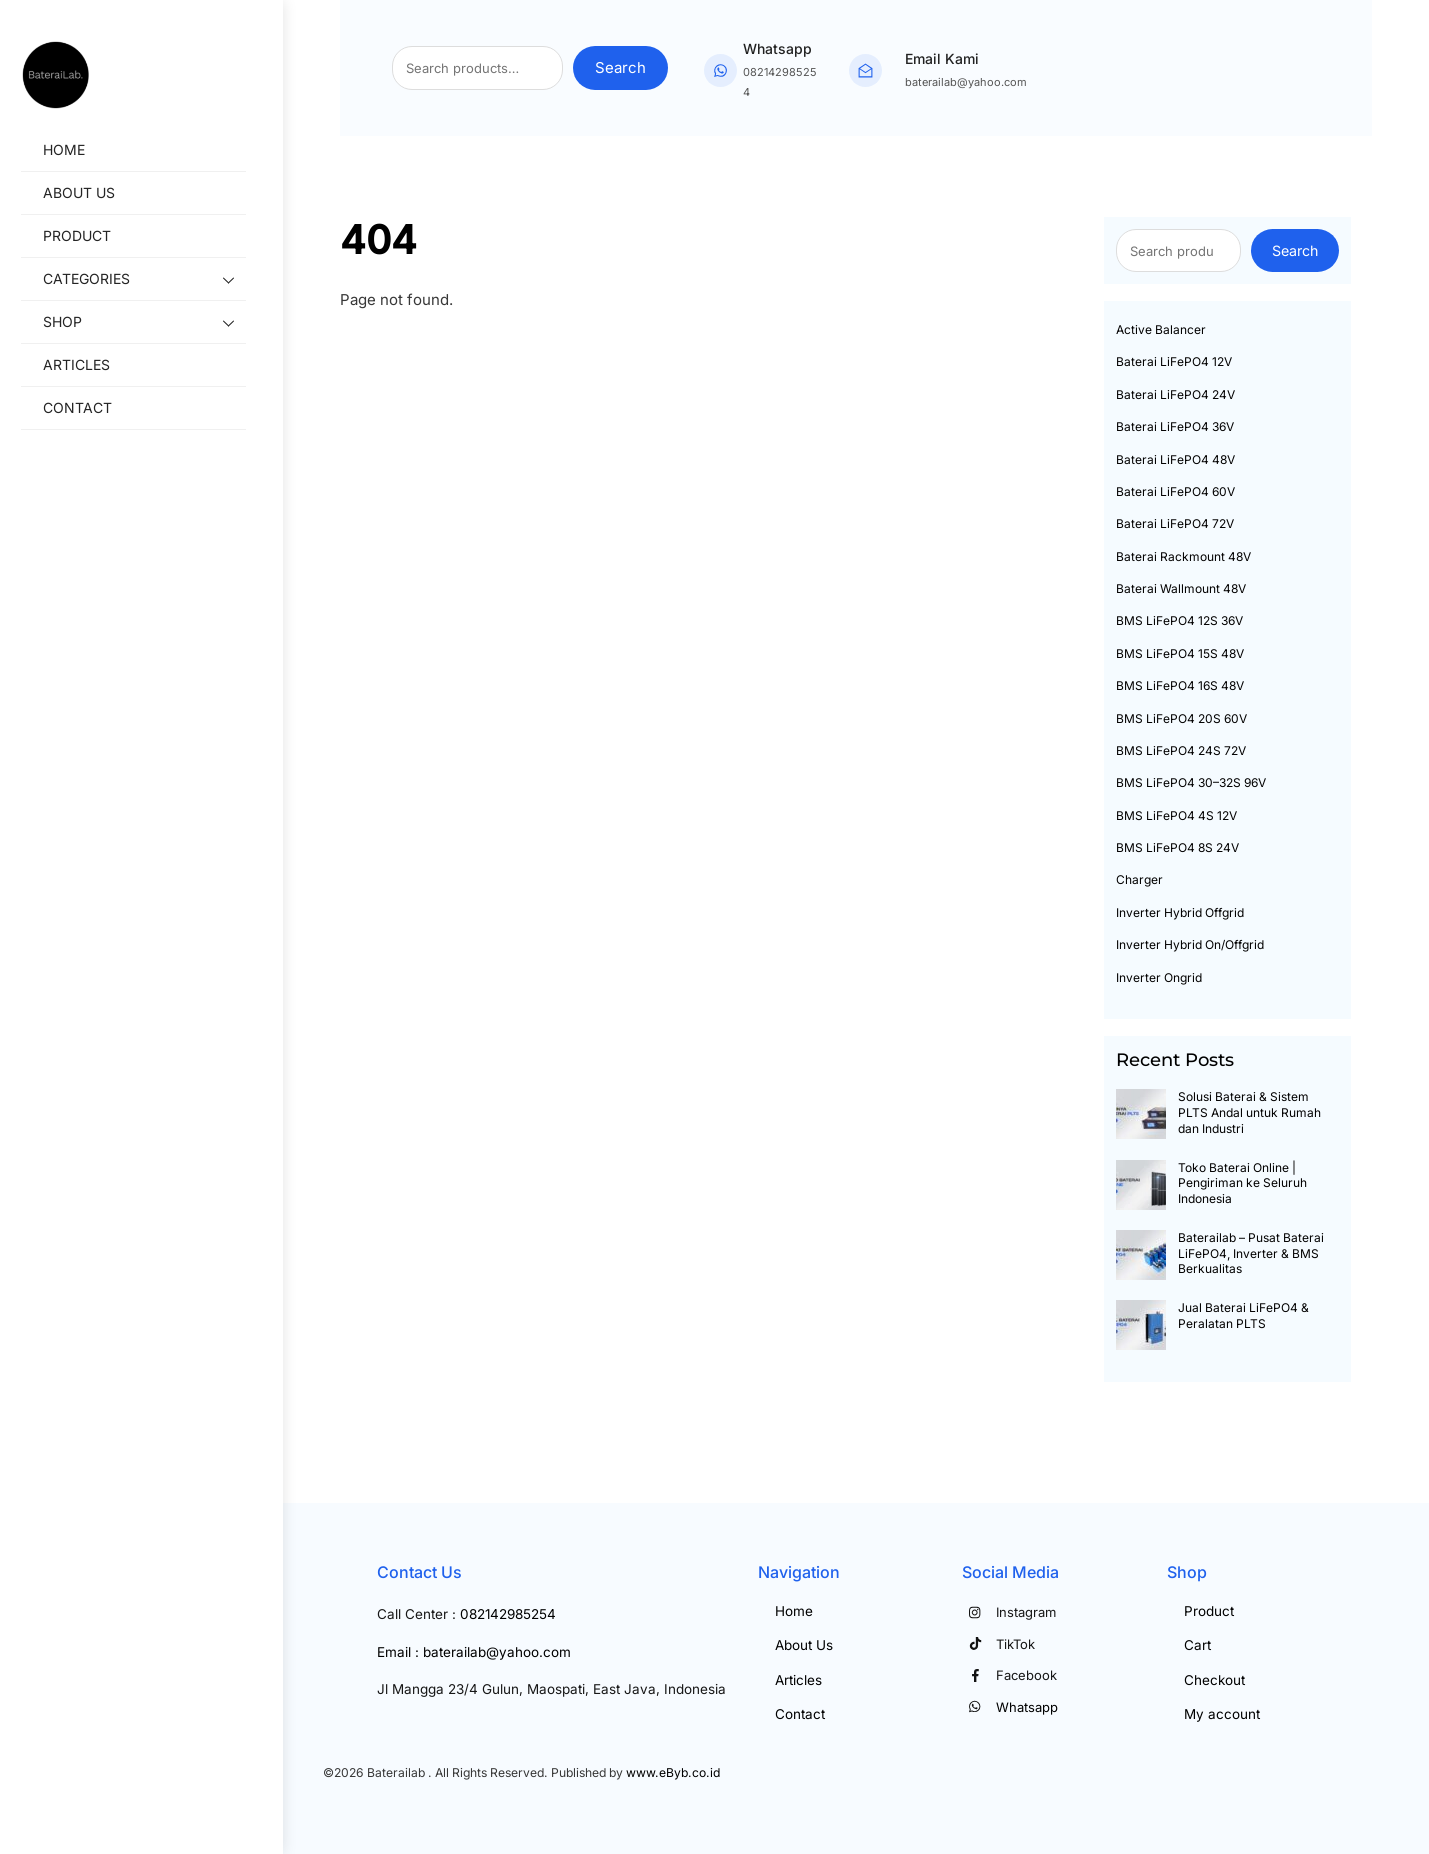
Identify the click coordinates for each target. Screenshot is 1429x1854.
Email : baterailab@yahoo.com (474, 1652)
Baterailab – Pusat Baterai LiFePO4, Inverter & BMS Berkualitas (1251, 1253)
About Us (96, 193)
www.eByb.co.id (673, 1772)
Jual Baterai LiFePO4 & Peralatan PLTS (1243, 1315)
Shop (161, 324)
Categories (161, 281)
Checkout (1214, 1680)
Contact (94, 408)
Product (94, 236)
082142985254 (508, 1614)
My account (1222, 1714)
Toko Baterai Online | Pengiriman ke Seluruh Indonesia (1242, 1183)
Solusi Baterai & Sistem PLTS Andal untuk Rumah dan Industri (1249, 1112)
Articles (93, 365)
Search (620, 67)
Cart (1197, 1645)
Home (81, 150)
